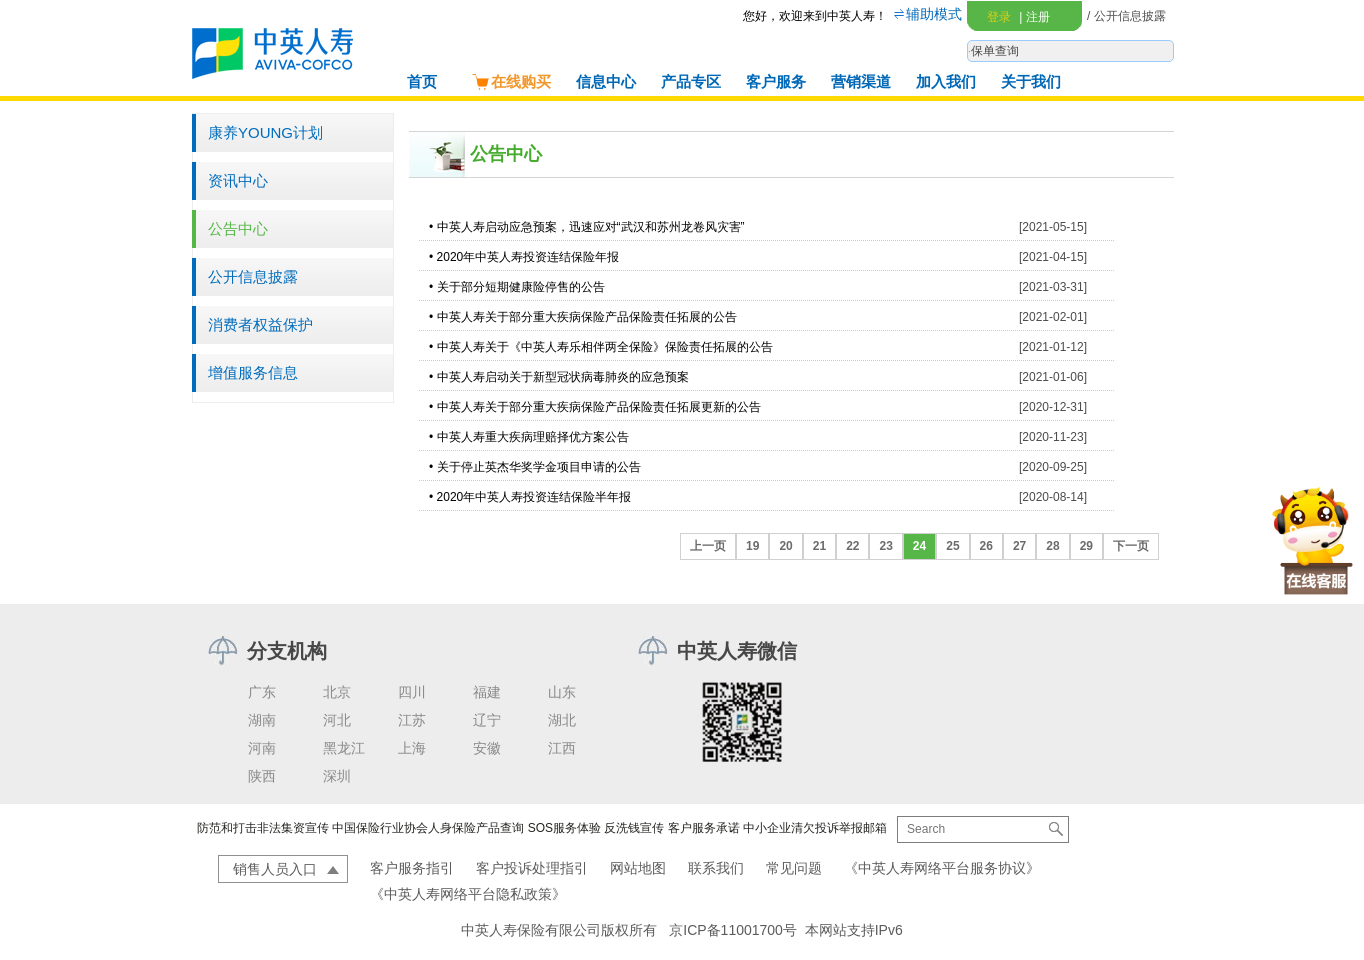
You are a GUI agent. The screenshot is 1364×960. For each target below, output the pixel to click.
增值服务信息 (253, 372)
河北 (337, 720)
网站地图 (638, 868)
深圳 (337, 776)
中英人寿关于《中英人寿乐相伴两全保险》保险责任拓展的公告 (605, 347)
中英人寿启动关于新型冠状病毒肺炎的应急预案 (563, 377)
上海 (412, 748)
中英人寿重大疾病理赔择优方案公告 (533, 437)
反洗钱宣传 (634, 828)
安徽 (487, 748)
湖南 (262, 720)
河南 (262, 748)
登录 (999, 17)
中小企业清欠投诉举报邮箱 (815, 828)
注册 (1034, 17)
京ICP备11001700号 (733, 930)
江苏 (412, 720)
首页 (422, 81)
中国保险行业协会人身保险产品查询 (428, 828)
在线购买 (511, 81)
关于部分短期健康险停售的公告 (521, 287)
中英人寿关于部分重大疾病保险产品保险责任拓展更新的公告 (599, 407)
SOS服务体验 (564, 828)
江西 (562, 748)
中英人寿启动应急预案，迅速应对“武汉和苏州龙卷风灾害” (591, 227)
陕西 (262, 776)
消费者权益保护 (260, 324)
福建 (487, 692)
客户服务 (776, 81)
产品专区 (691, 81)
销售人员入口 (275, 869)
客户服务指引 (412, 868)
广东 (262, 692)
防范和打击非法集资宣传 (263, 828)
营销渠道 (861, 81)
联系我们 (716, 868)
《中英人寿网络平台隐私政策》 (468, 894)
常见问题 (794, 868)
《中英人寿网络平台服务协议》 (942, 868)
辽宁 (487, 720)
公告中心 (238, 228)
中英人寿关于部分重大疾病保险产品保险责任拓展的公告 (587, 317)
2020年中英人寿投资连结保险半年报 (534, 497)
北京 (337, 692)
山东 (562, 692)
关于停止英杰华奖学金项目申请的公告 (539, 467)
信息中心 (606, 81)
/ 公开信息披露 (1126, 16)
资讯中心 (238, 180)
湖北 (562, 720)
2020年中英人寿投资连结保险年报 (528, 257)
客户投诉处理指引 (532, 868)
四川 (412, 692)
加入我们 (946, 81)
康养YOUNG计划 (265, 132)
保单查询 (995, 51)
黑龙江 (344, 748)
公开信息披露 (253, 276)
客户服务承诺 (704, 828)
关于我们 (1031, 81)
